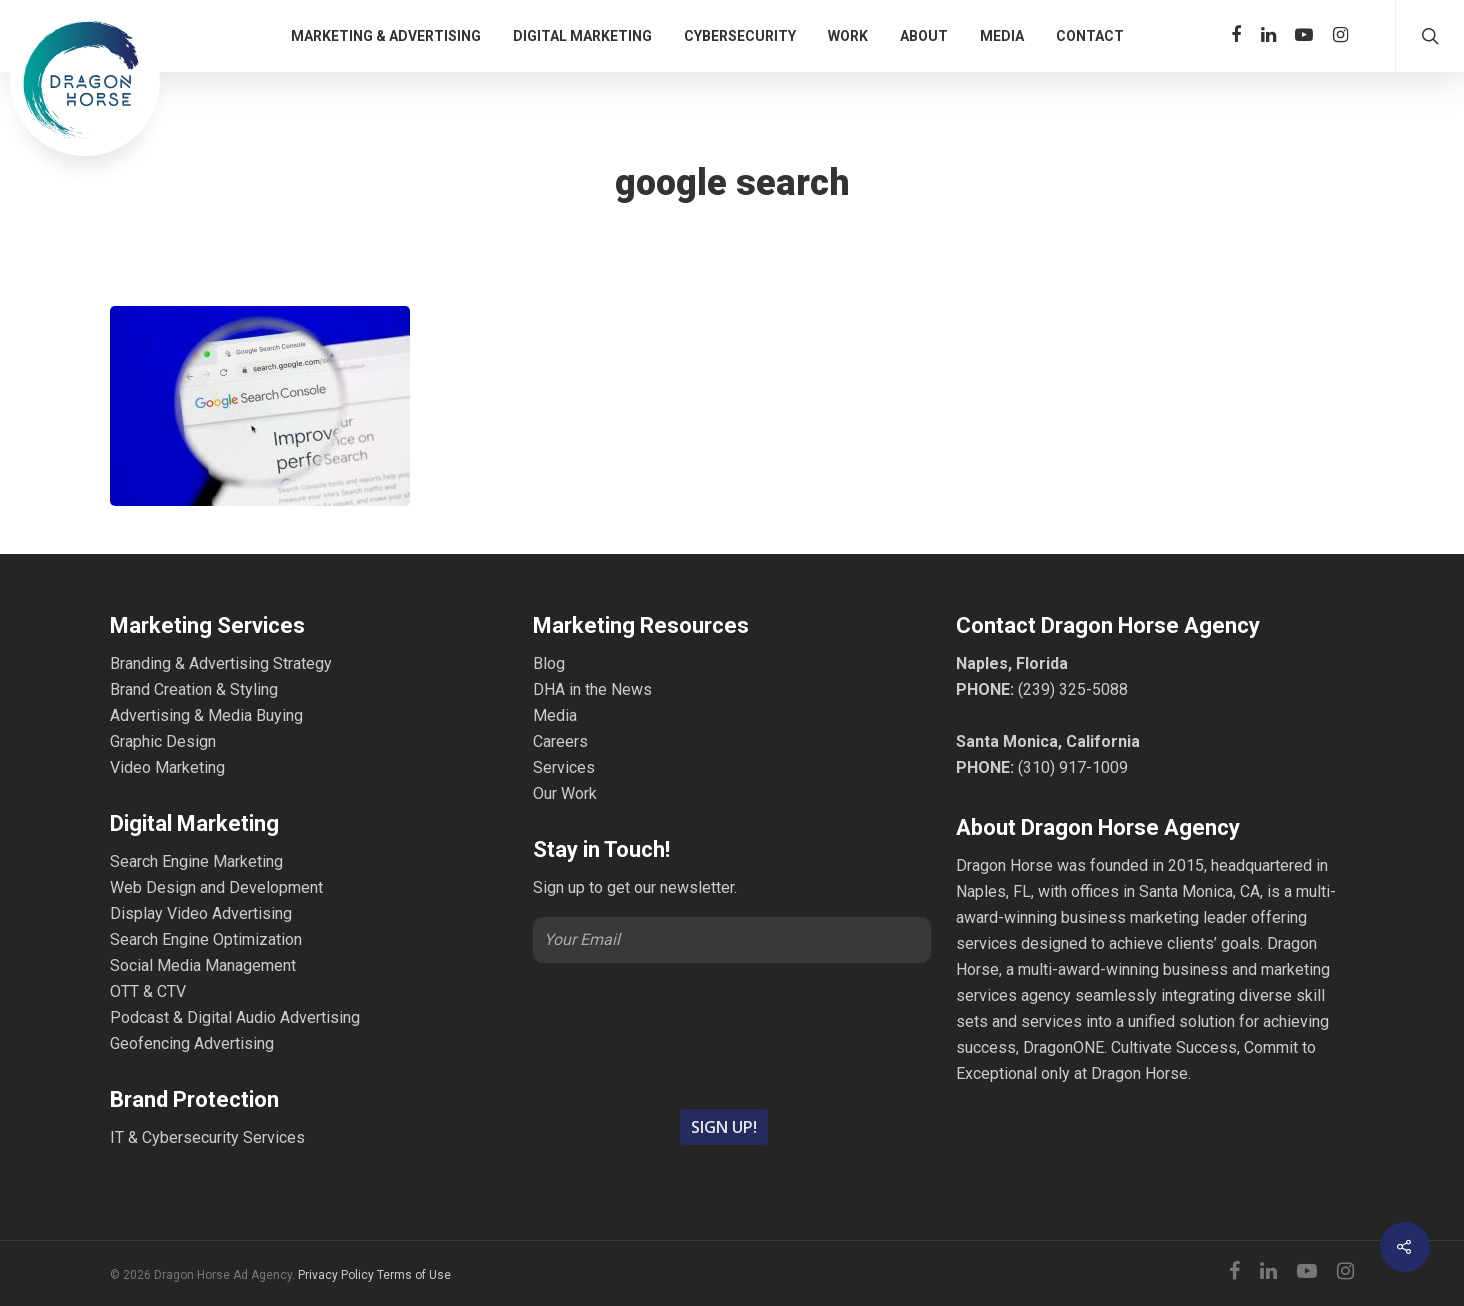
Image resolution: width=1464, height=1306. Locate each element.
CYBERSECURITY (740, 36)
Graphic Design (163, 741)
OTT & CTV (148, 991)
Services (564, 767)
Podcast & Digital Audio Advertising (235, 1017)
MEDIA (1002, 36)
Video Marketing (167, 767)
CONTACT (1090, 36)
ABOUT (924, 36)
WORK (848, 36)
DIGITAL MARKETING (582, 36)
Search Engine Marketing (196, 861)
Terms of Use (414, 1275)
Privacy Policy (336, 1275)
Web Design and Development (216, 887)
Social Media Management (203, 965)
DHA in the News (592, 689)
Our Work (565, 793)
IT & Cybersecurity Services (207, 1137)
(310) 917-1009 (1073, 767)
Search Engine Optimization (206, 939)
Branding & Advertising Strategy (221, 663)
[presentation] (732, 1034)
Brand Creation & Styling (194, 689)
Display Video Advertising (201, 913)
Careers (560, 741)
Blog (549, 663)
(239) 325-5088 (1073, 689)
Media (555, 715)
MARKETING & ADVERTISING (386, 36)
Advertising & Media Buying (206, 715)
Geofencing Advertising (192, 1043)
